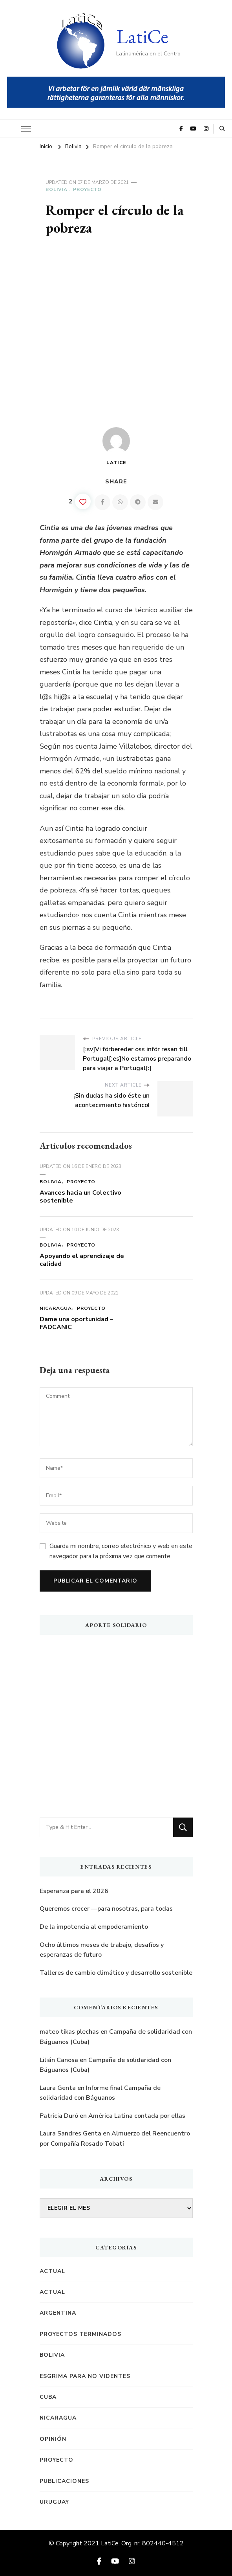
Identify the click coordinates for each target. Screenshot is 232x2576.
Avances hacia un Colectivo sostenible (80, 1196)
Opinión (53, 2439)
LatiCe (142, 36)
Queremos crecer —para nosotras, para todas (106, 1908)
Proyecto (87, 189)
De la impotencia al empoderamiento (94, 1926)
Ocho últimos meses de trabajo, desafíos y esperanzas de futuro (102, 1950)
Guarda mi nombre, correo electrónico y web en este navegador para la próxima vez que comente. (120, 1551)
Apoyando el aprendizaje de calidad (82, 1260)
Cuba (48, 2397)
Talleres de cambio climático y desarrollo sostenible (116, 1972)
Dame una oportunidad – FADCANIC (76, 1323)
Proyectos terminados (80, 2334)
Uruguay (54, 2502)
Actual (52, 2271)
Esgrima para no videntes (85, 2376)
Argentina (58, 2313)
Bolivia (57, 189)
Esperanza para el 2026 (74, 1891)
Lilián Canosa (59, 2060)
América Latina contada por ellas (136, 2115)
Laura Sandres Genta (70, 2133)
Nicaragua (56, 1308)
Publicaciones (64, 2481)
